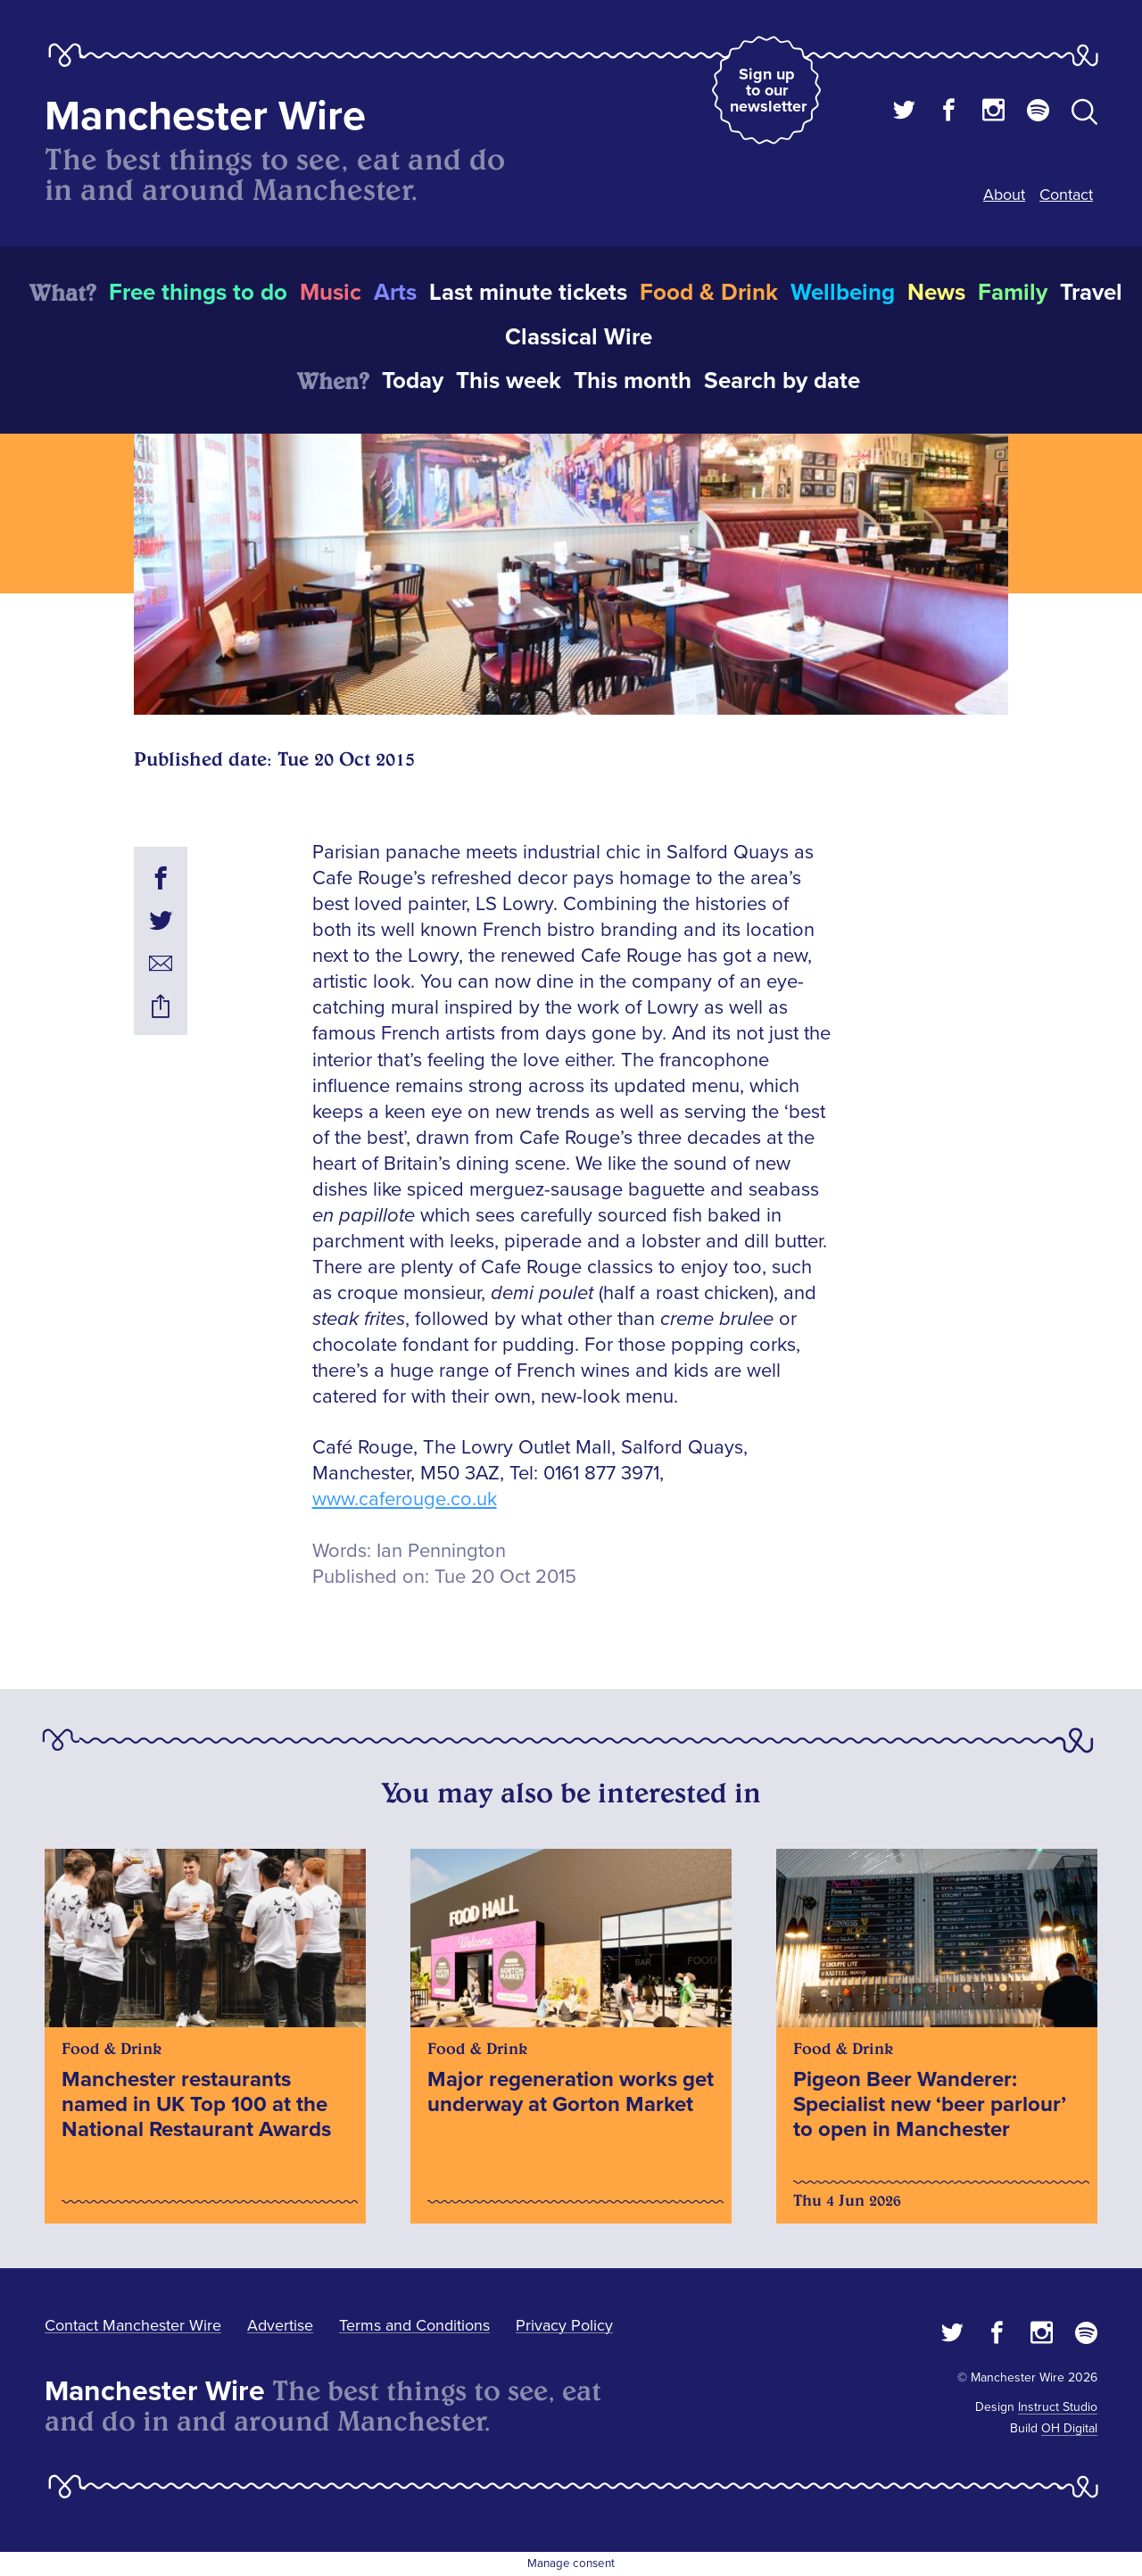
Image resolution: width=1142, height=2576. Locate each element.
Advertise (280, 2325)
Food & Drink (709, 292)
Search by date (782, 381)
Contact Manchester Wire (133, 2325)
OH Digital (1069, 2428)
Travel (1091, 292)
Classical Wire (578, 337)
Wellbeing (842, 292)
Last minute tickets (528, 292)
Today (412, 381)
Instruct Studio (1057, 2406)
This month (632, 381)
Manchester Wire (205, 116)
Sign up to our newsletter (768, 90)
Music (330, 292)
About (1004, 194)
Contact (1066, 194)
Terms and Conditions (414, 2325)
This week (508, 381)
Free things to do (198, 292)
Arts (395, 292)
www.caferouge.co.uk (404, 1499)
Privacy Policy (564, 2325)
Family (1012, 292)
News (936, 292)
